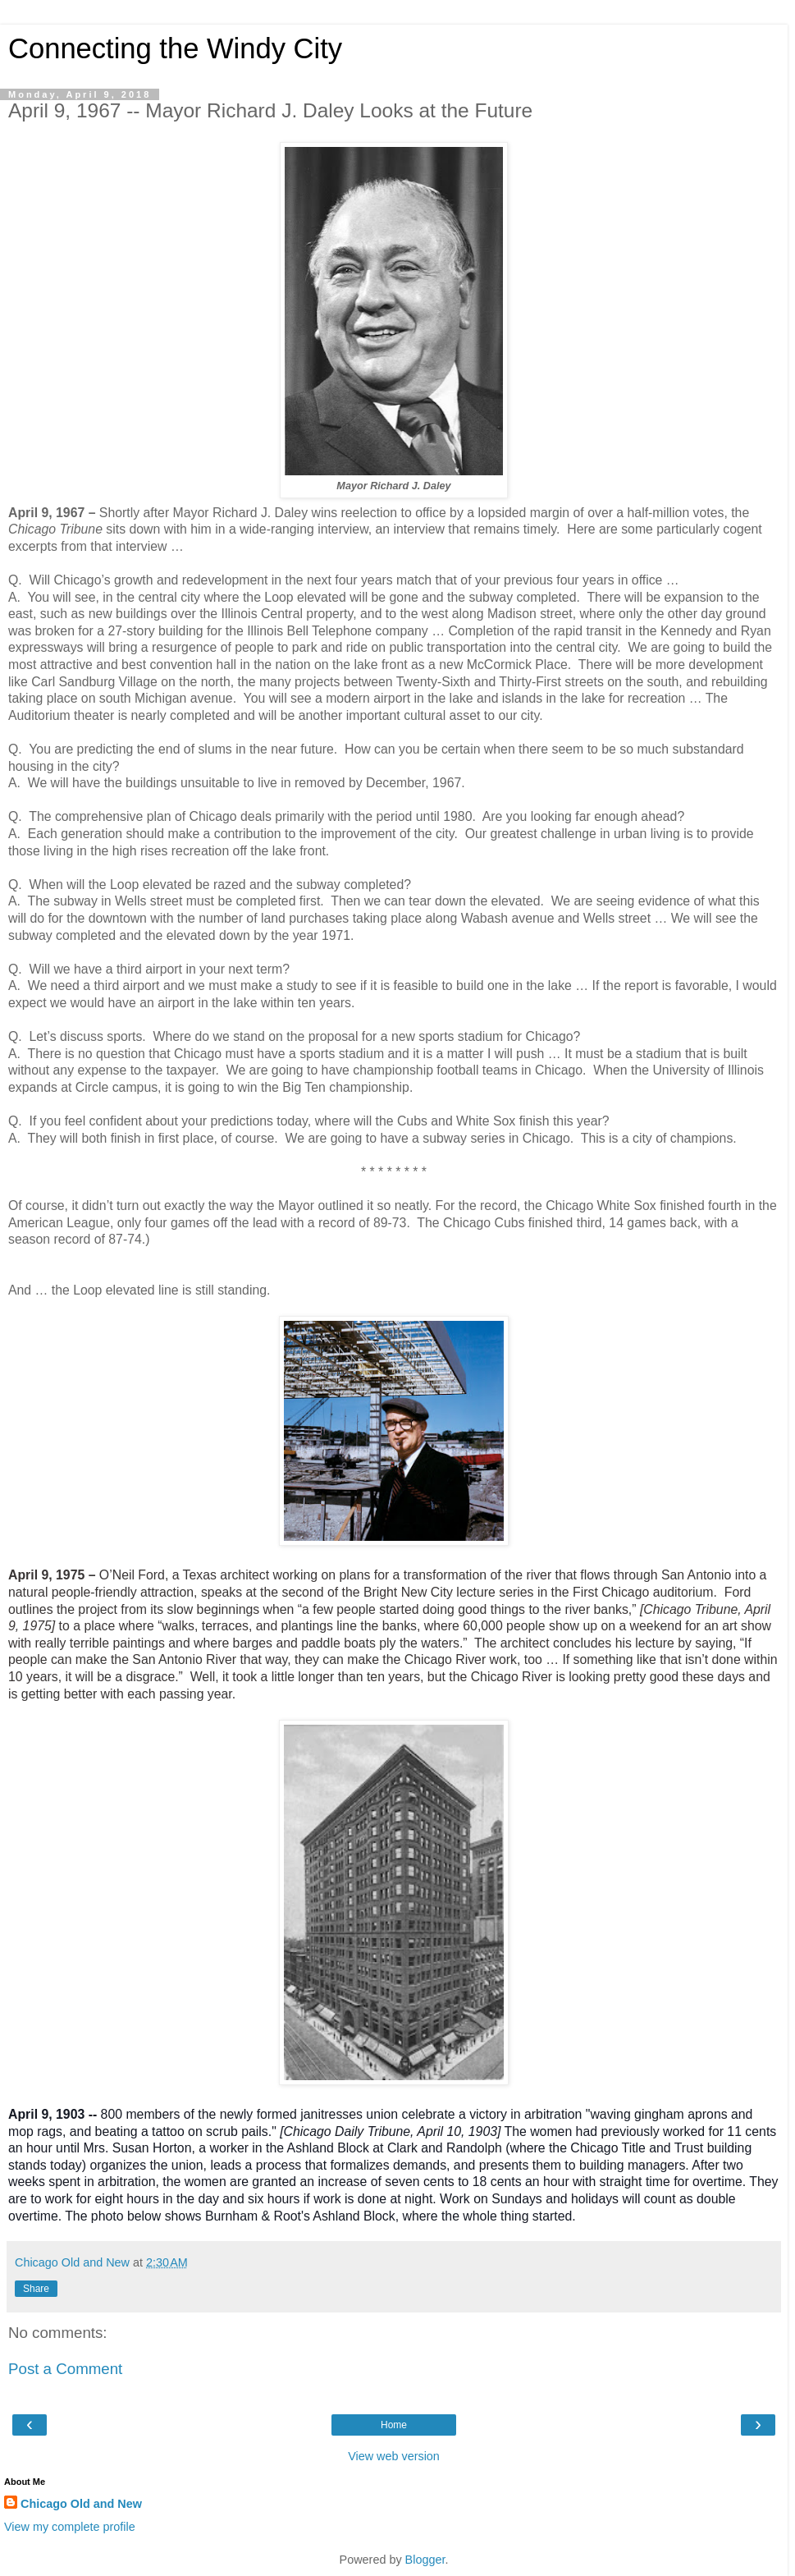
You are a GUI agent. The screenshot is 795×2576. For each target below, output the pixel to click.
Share (36, 2288)
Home (394, 2425)
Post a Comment (65, 2368)
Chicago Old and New (81, 2503)
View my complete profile (69, 2526)
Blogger (425, 2559)
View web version (394, 2456)
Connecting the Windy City (175, 48)
